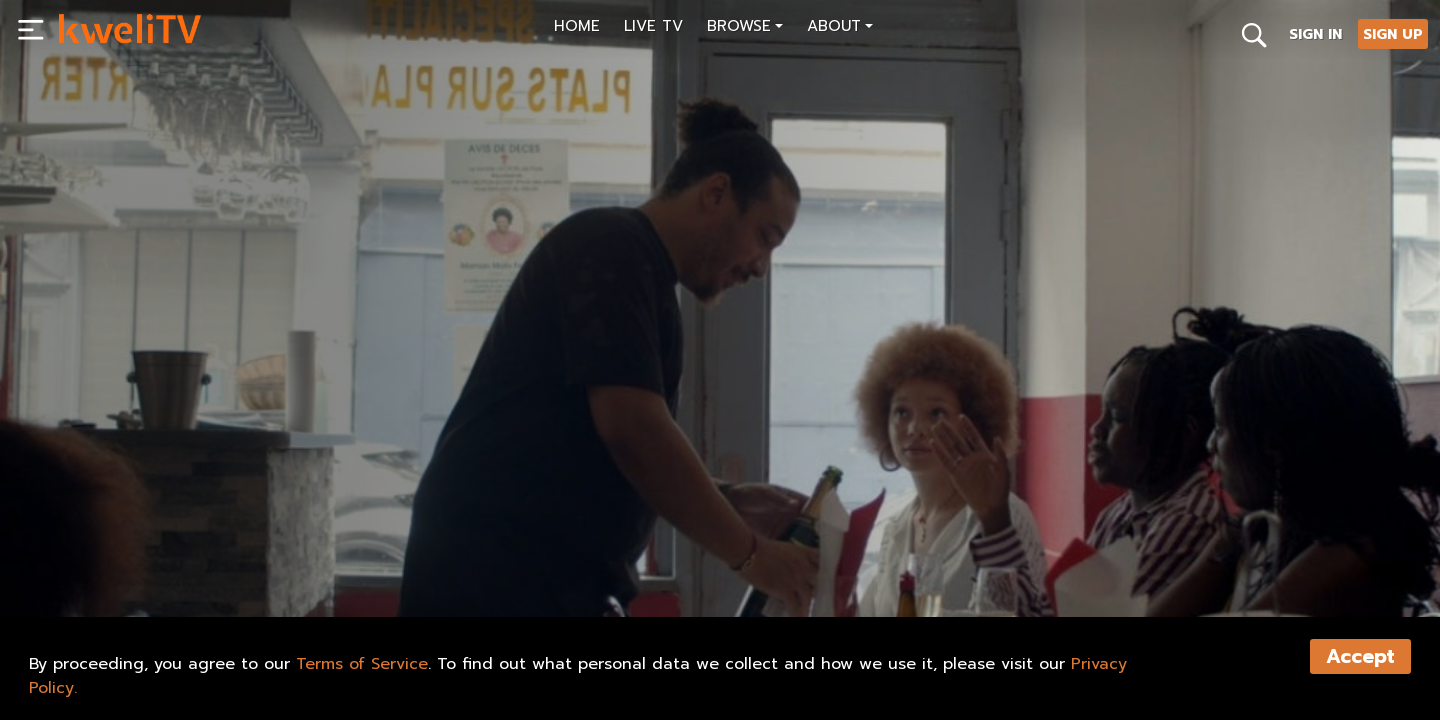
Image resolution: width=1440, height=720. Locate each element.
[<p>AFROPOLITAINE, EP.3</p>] (386, 511)
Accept (1360, 656)
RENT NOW (258, 556)
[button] (745, 28)
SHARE (354, 556)
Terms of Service (362, 664)
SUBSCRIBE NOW (128, 556)
